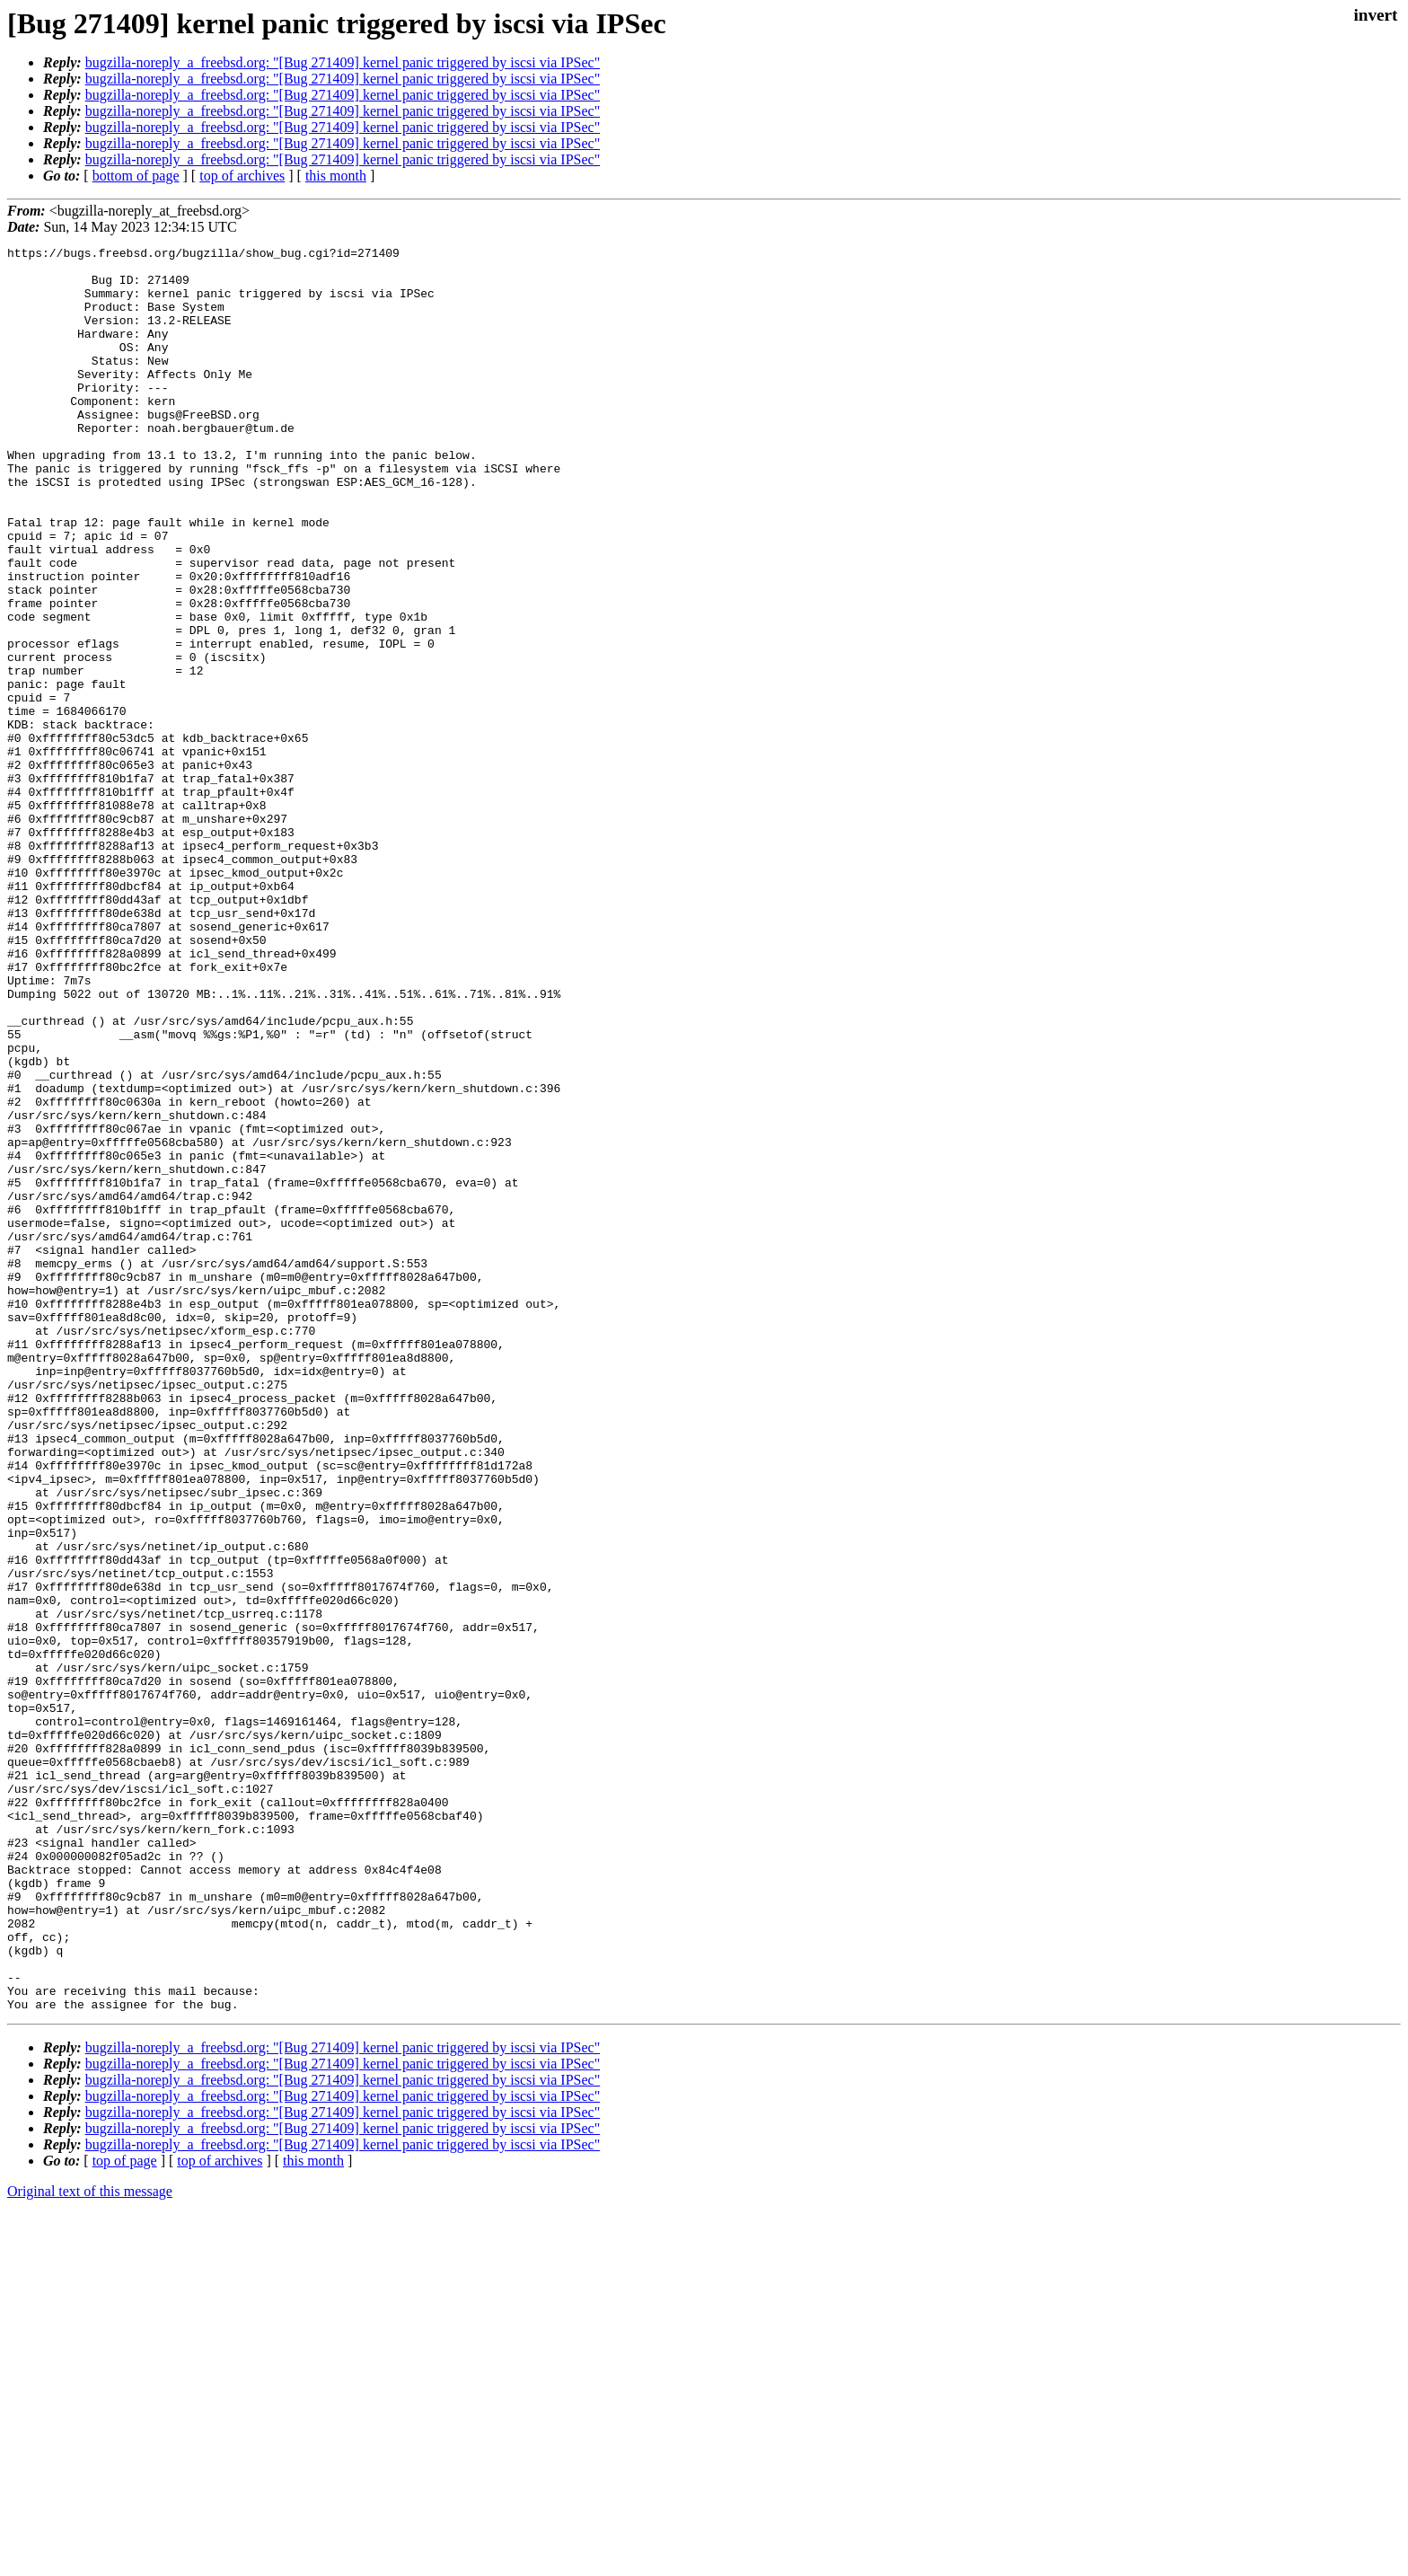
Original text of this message (89, 2544)
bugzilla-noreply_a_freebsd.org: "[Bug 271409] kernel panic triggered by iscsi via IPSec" (343, 62)
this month (335, 175)
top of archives (242, 175)
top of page (124, 2513)
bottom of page (136, 175)
